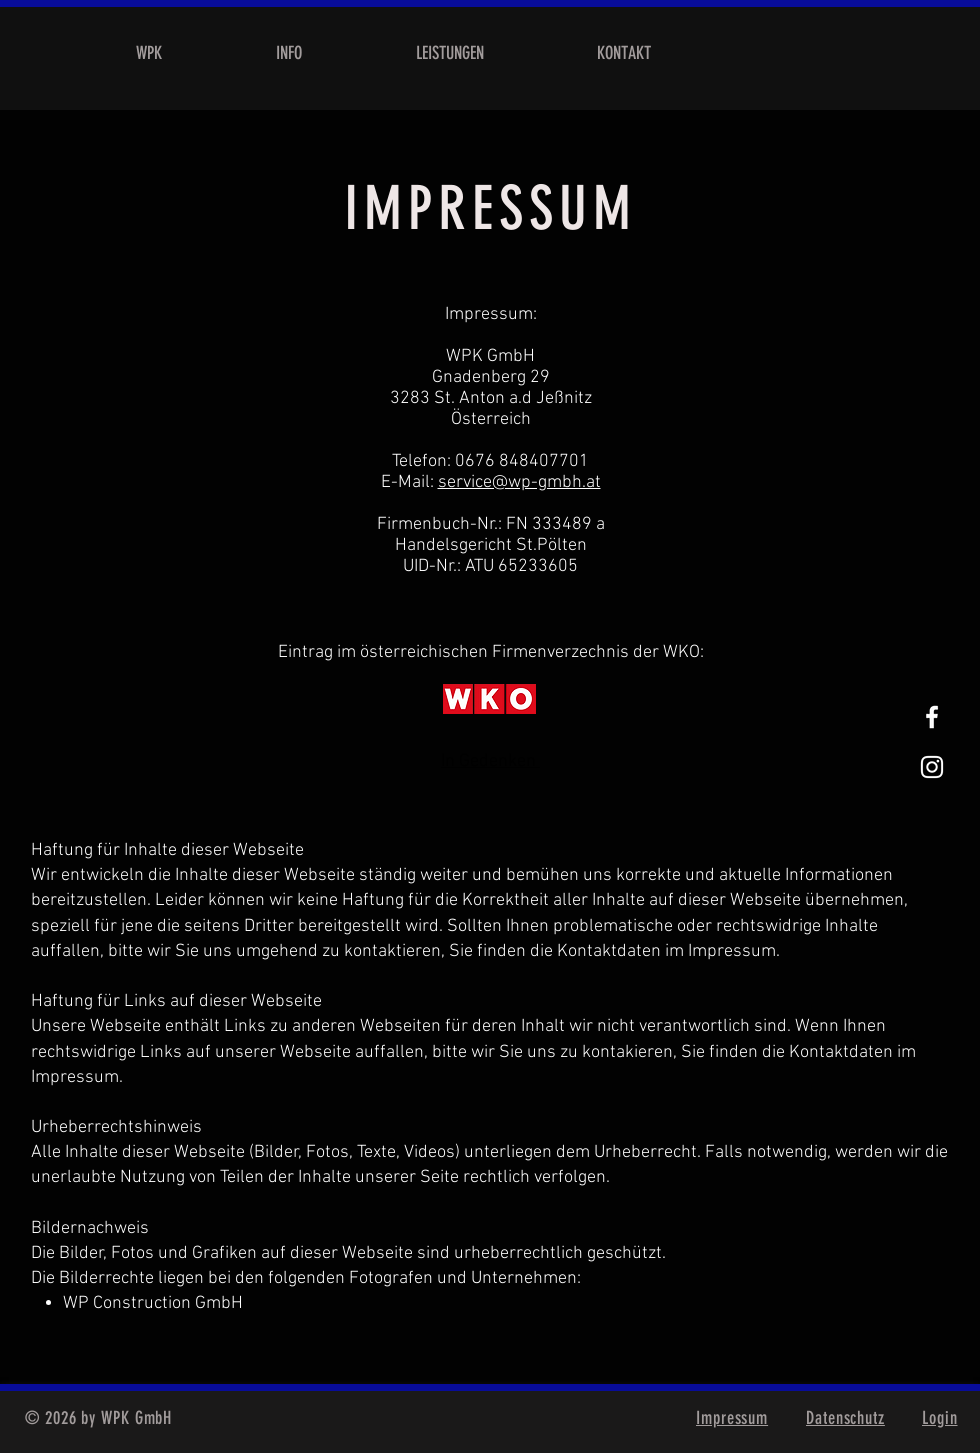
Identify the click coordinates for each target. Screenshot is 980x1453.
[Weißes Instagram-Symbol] (932, 767)
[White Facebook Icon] (932, 717)
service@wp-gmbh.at (519, 482)
